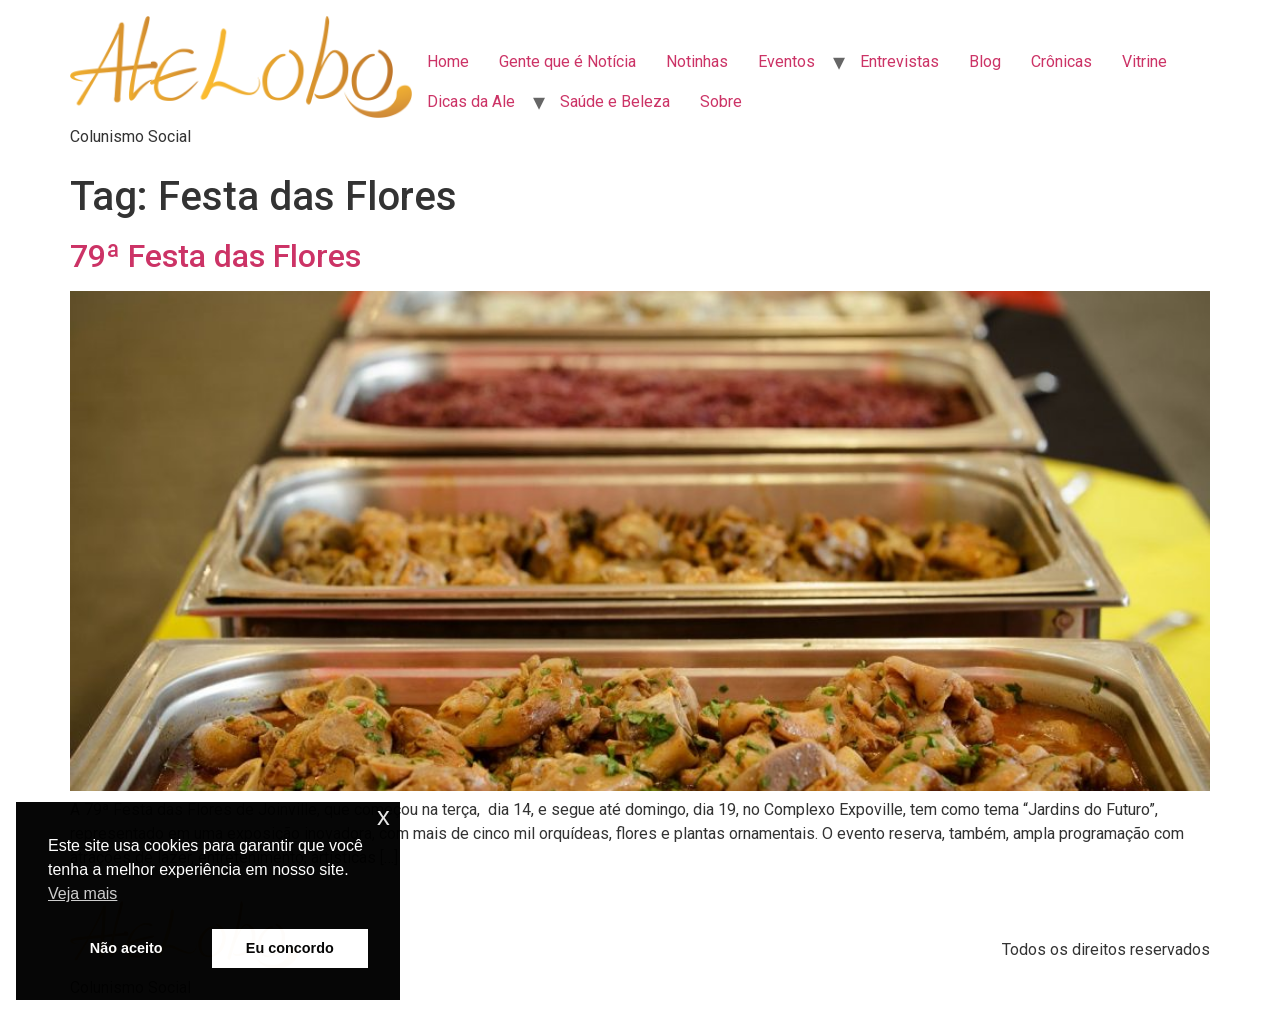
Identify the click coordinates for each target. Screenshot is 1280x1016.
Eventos (786, 61)
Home (448, 61)
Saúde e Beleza (615, 101)
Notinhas (697, 61)
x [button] (383, 816)
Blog (985, 61)
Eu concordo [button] (290, 948)
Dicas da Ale (471, 101)
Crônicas (1061, 61)
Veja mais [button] (82, 893)
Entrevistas (899, 61)
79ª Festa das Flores (215, 256)
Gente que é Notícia (567, 61)
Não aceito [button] (126, 948)
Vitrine (1144, 61)
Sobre (721, 101)
